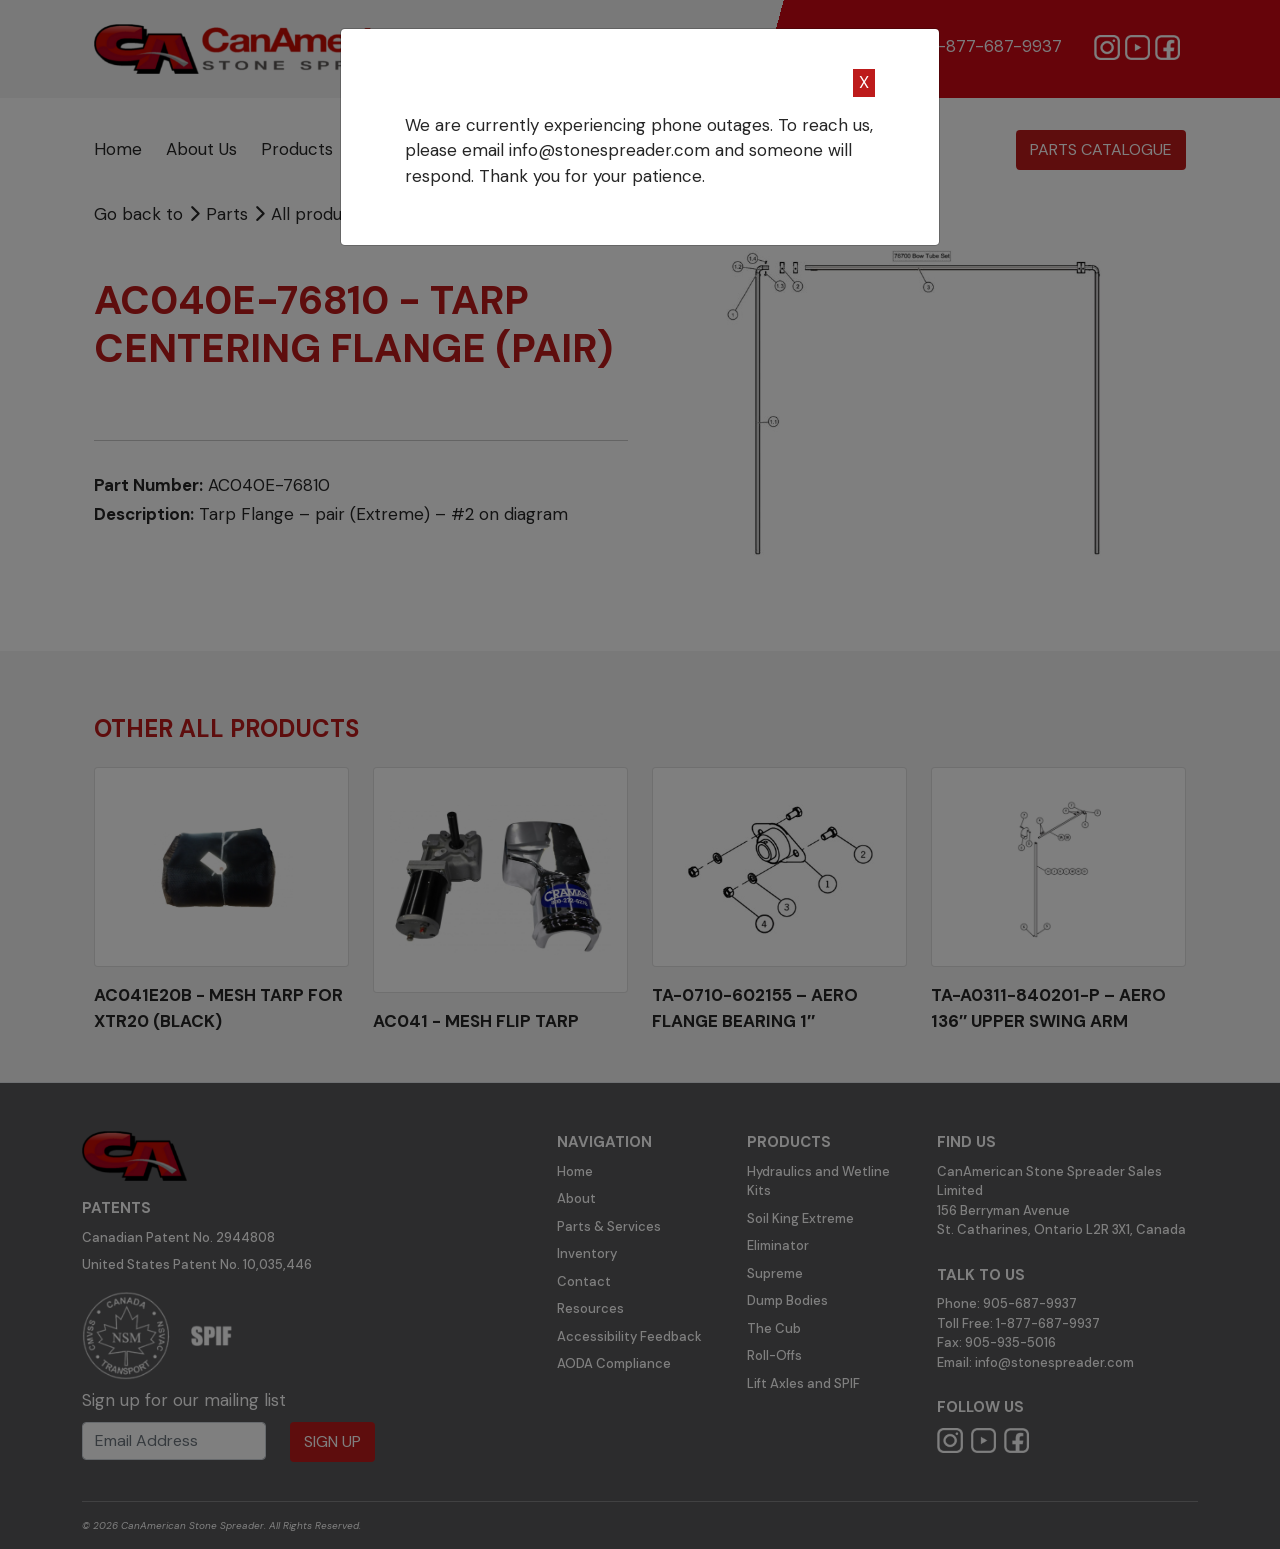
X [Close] (864, 82)
